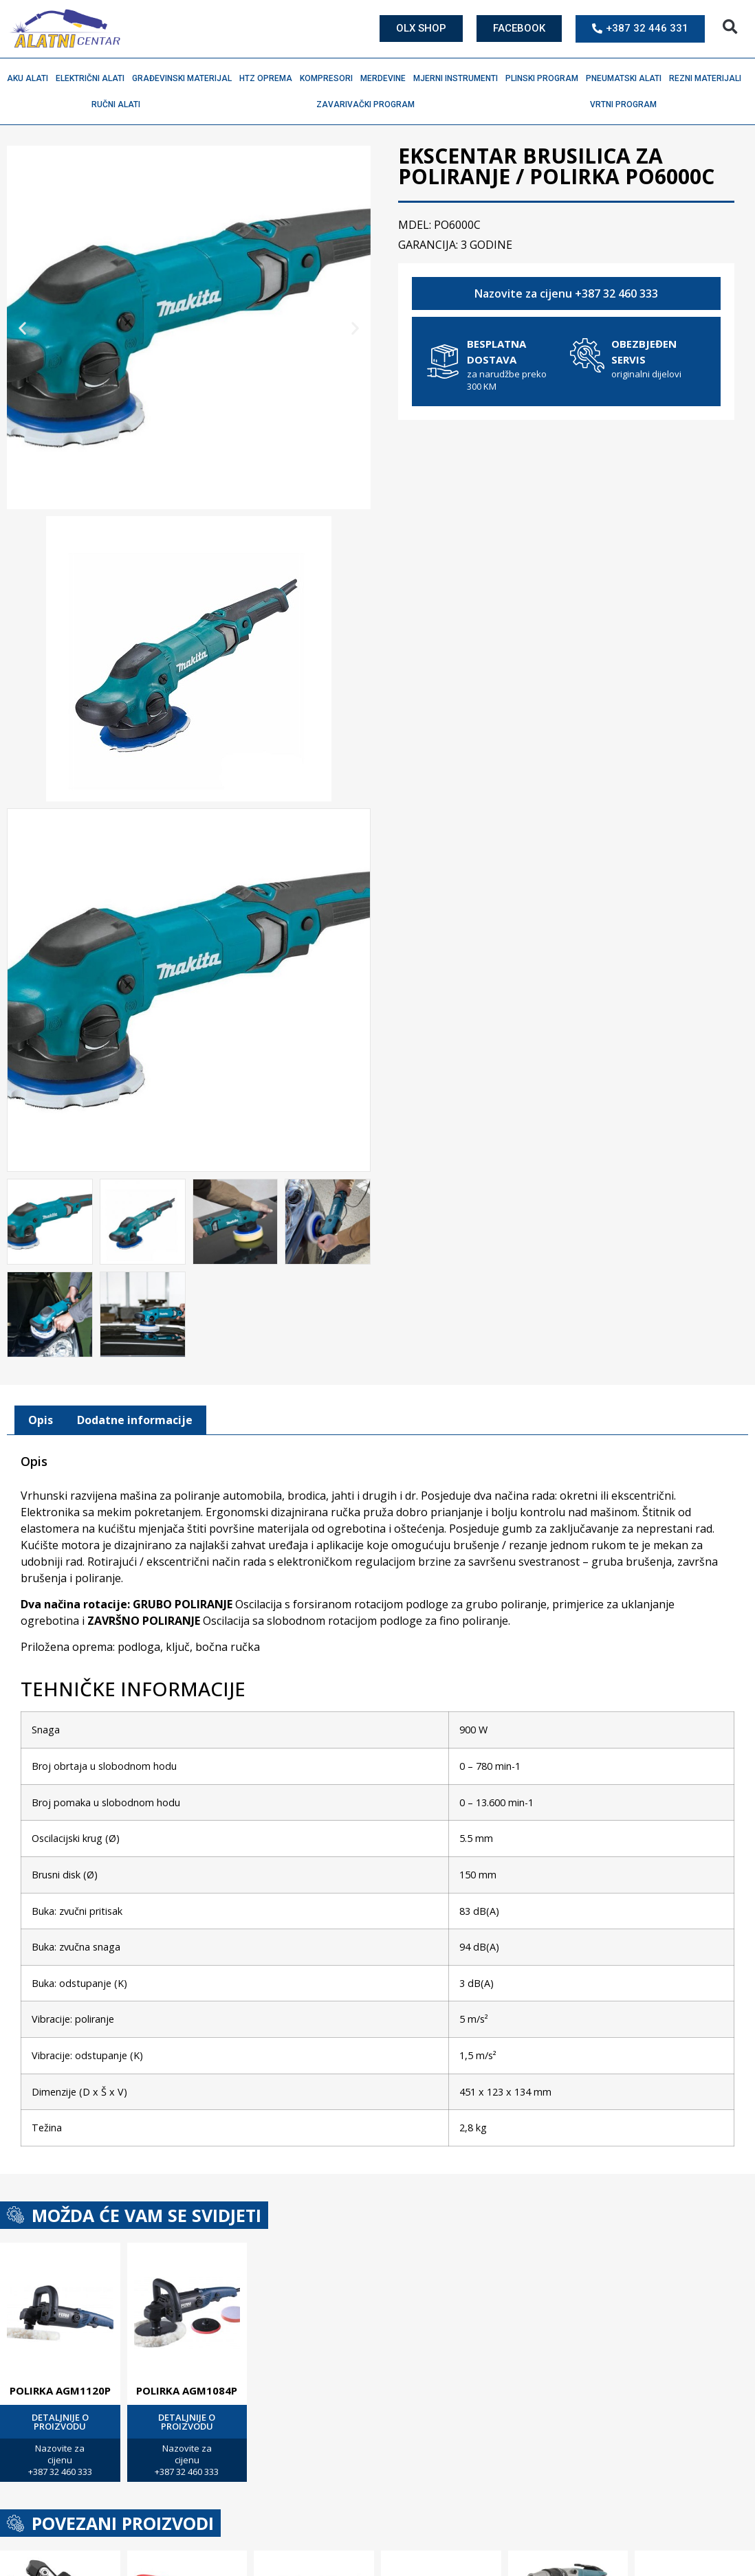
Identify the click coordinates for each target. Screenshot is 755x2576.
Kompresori (330, 78)
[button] (730, 27)
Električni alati (93, 78)
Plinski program (545, 78)
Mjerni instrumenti (459, 78)
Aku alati (31, 78)
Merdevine (386, 78)
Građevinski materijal (185, 78)
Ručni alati (119, 104)
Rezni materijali (708, 78)
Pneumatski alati (627, 78)
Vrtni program (627, 104)
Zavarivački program (369, 104)
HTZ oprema (269, 78)
